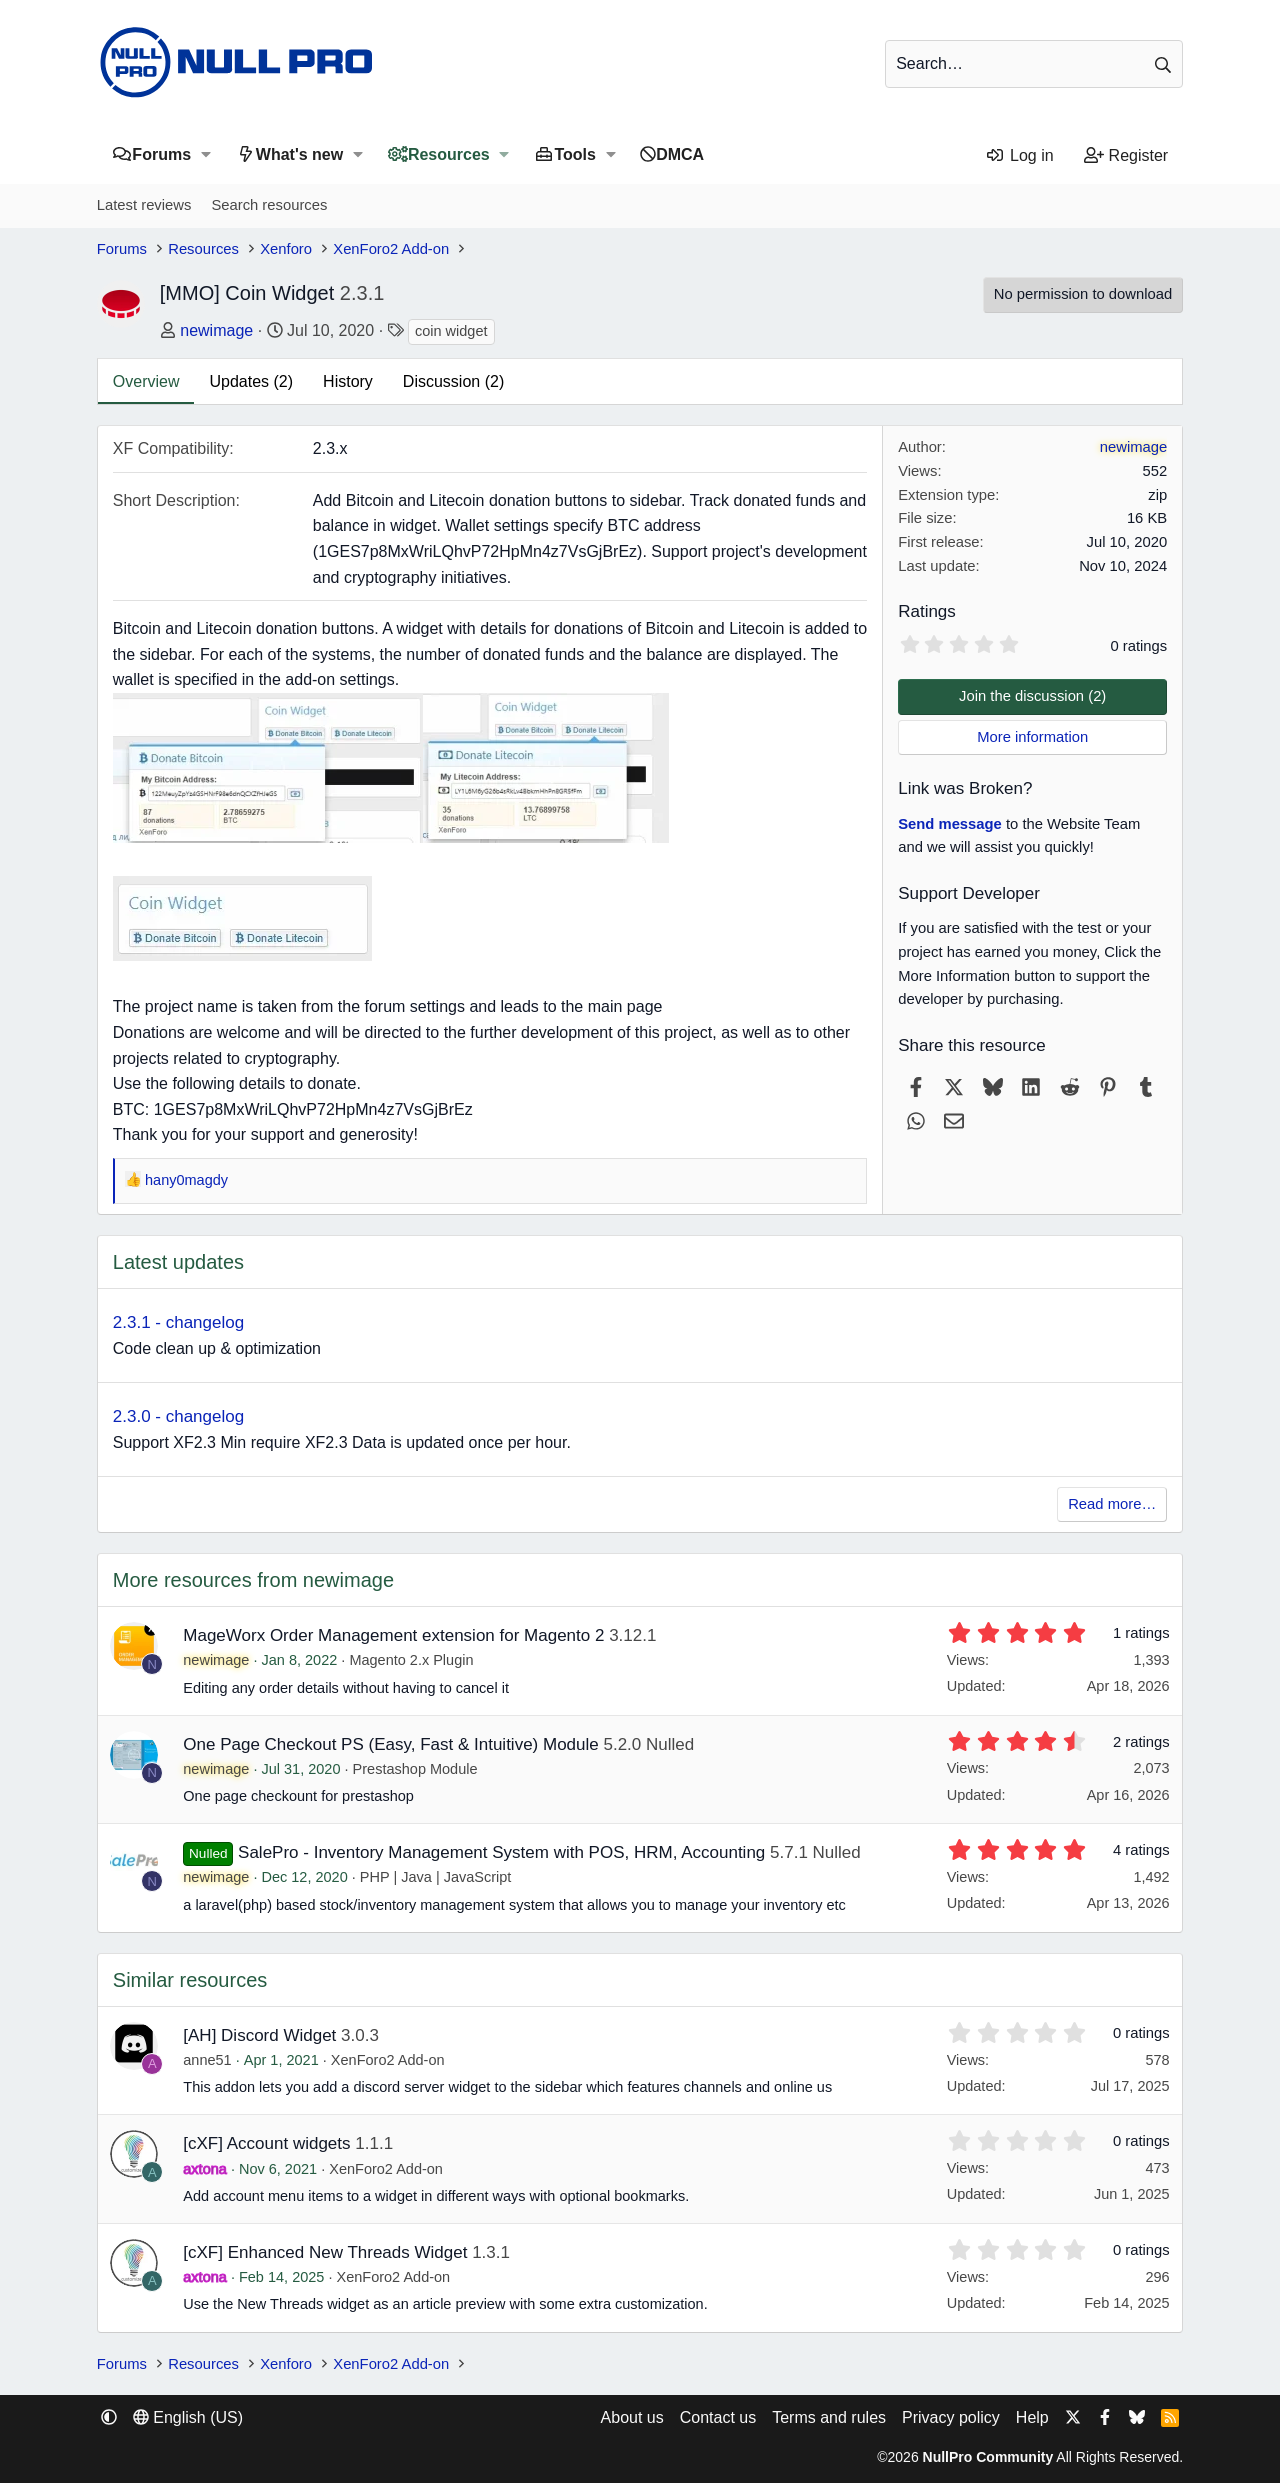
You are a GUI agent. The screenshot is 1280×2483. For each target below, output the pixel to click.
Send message (950, 824)
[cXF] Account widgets (266, 2143)
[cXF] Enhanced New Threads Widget (325, 2252)
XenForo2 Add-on (388, 2060)
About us (632, 2417)
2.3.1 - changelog (178, 1322)
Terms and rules (829, 2417)
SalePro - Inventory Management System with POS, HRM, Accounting (501, 1852)
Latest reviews (144, 205)
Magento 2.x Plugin (411, 1660)
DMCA (680, 154)
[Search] (1034, 64)
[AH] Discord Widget (259, 2035)
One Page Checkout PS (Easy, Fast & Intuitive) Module (390, 1744)
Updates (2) (251, 381)
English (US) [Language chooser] (188, 2417)
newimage (216, 330)
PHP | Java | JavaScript (436, 1877)
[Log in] (1019, 156)
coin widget (451, 331)
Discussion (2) (453, 381)
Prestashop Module (415, 1769)
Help (1032, 2417)
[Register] (1126, 156)
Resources (449, 154)
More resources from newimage (253, 1580)
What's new (299, 154)
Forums (161, 154)
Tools (574, 154)
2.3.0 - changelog (178, 1416)
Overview (146, 381)
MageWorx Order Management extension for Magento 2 (393, 1635)
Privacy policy (951, 2417)
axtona (205, 2169)
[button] (205, 154)
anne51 (207, 2060)
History (348, 381)
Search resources (269, 205)
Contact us (718, 2417)
